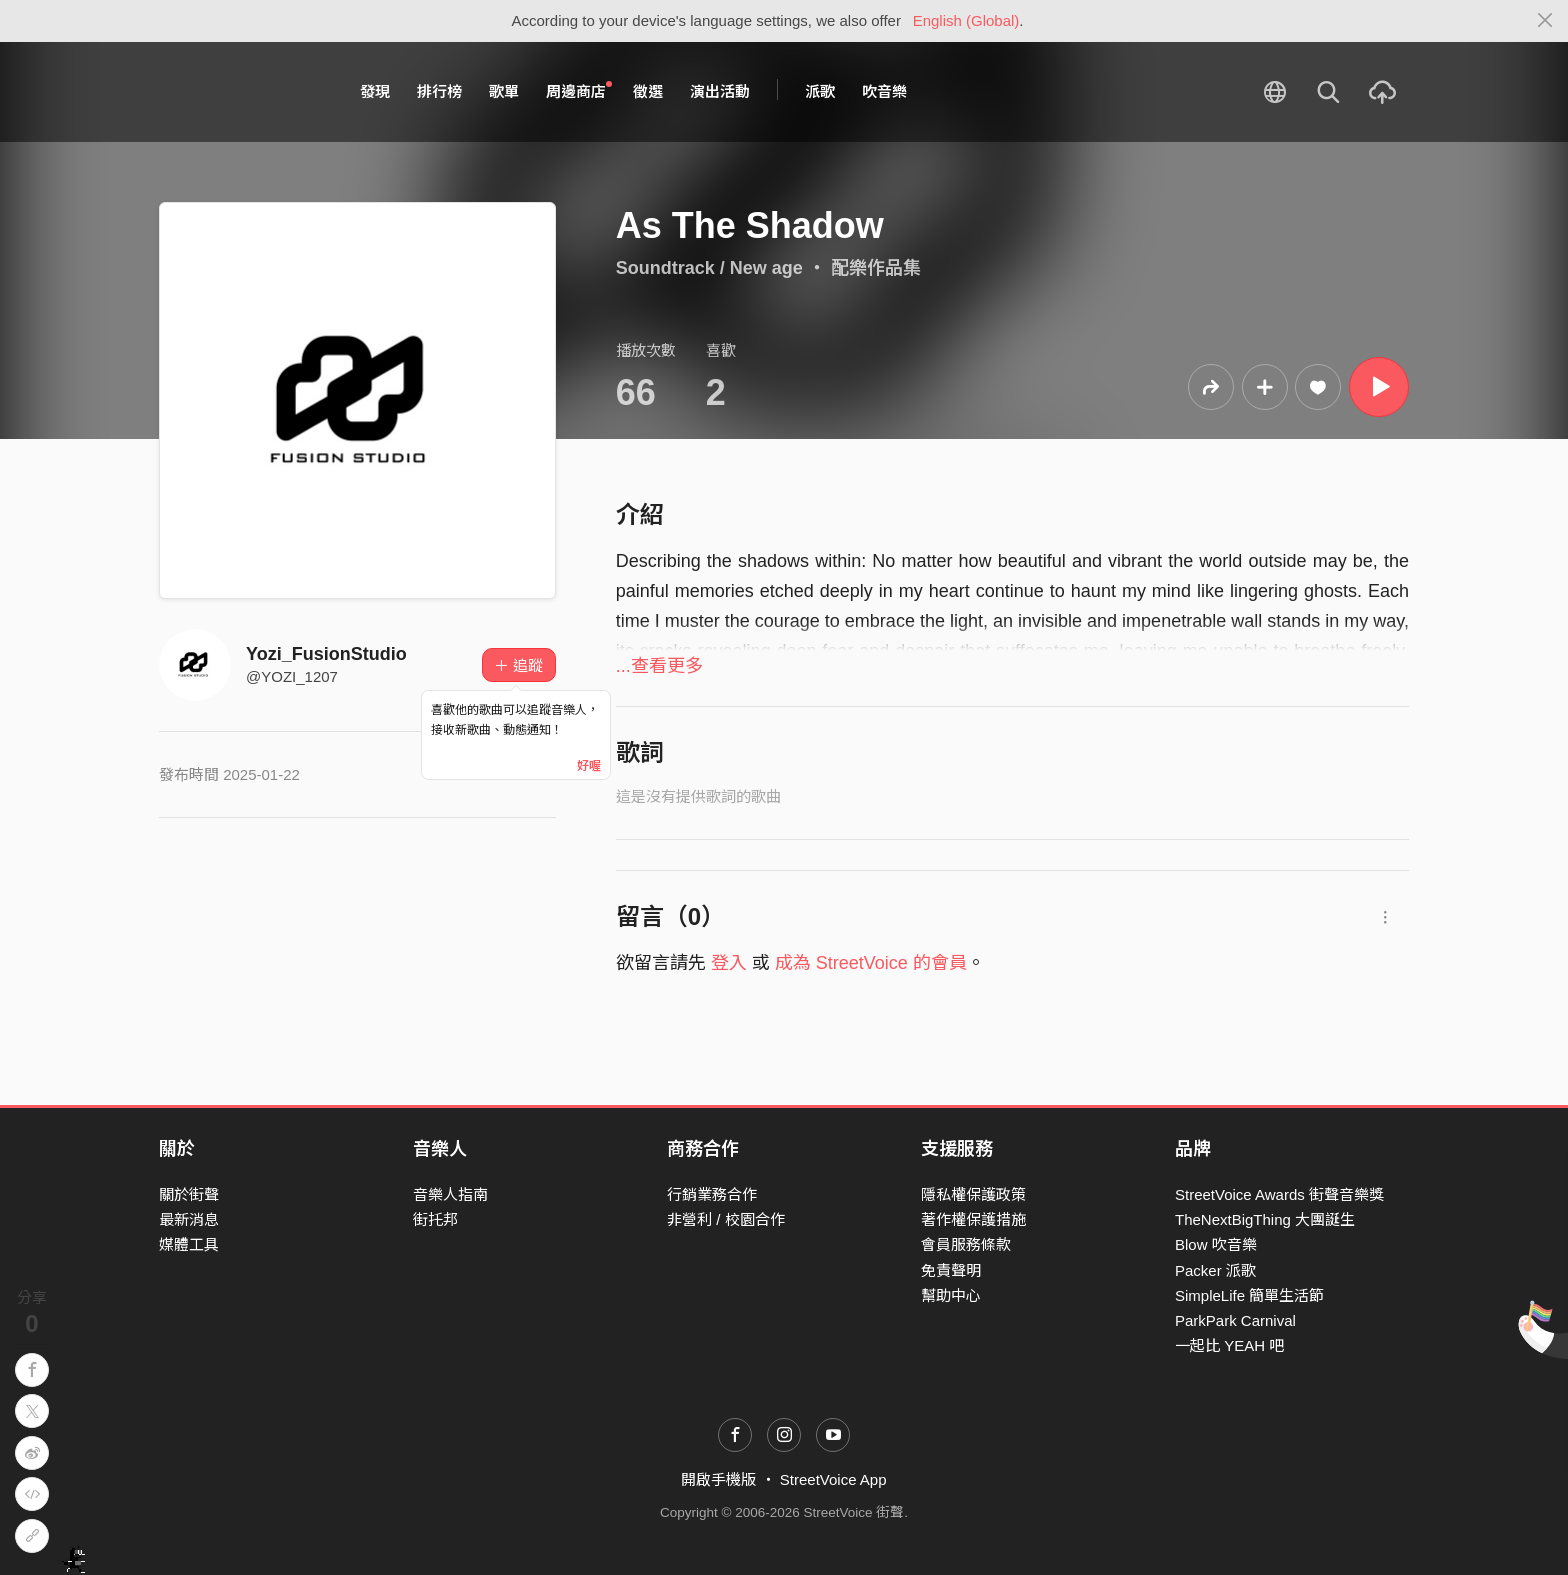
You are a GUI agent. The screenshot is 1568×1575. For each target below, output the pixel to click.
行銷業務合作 (712, 1194)
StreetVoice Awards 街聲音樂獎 (1279, 1194)
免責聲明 (951, 1270)
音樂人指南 (450, 1194)
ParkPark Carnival (1235, 1320)
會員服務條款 (966, 1244)
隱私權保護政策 (973, 1194)
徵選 (648, 91)
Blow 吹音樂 (1216, 1244)
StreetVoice (241, 92)
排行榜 (439, 91)
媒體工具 (189, 1244)
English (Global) (966, 20)
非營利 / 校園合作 (726, 1219)
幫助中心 (951, 1295)
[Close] (1545, 21)
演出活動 (720, 91)
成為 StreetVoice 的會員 (871, 963)
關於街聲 (189, 1194)
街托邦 (435, 1219)
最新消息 (189, 1219)
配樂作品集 (876, 268)
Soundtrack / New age (709, 268)
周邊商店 (579, 91)
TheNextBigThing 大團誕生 (1265, 1219)
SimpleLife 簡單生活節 (1249, 1295)
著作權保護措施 (973, 1219)
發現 (375, 91)
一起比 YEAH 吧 (1229, 1345)
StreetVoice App (833, 1479)
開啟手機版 (718, 1479)
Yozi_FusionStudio (326, 654)
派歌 (820, 91)
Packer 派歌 (1215, 1270)
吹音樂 (884, 91)
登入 (729, 963)
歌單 (504, 91)
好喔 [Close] (589, 766)
